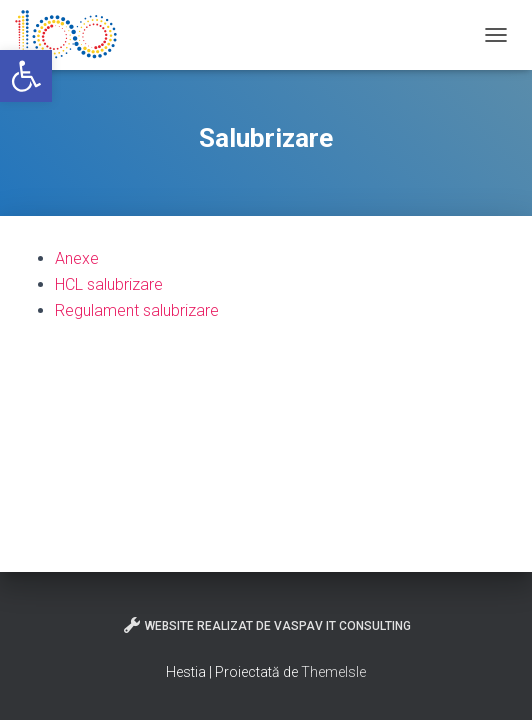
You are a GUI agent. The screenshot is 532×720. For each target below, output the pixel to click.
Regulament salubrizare (137, 310)
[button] (26, 76)
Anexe (77, 258)
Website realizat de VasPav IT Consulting (266, 625)
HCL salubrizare (109, 284)
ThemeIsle (333, 672)
